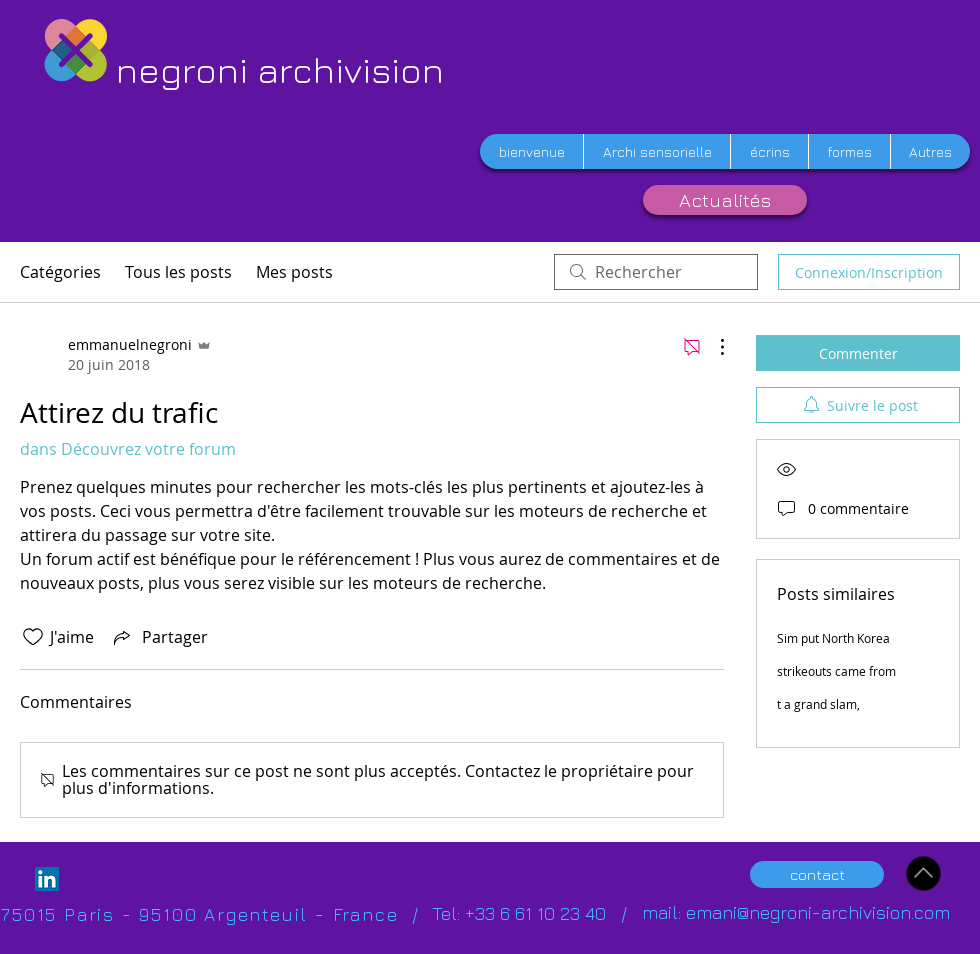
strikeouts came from (836, 671)
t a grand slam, (818, 704)
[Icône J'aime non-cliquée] (33, 637)
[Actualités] (725, 200)
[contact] (817, 874)
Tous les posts (178, 272)
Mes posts (294, 272)
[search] (656, 272)
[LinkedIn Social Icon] (47, 879)
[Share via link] (159, 637)
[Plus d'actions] (712, 347)
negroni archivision (280, 69)
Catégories (60, 272)
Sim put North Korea (833, 638)
